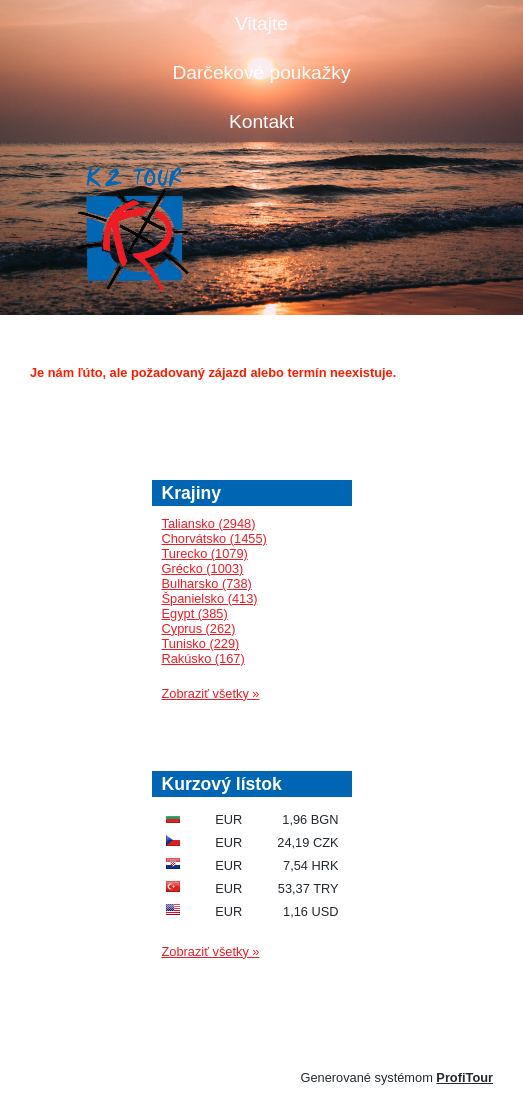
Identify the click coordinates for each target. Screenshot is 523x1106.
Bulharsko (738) (207, 583)
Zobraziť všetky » (211, 693)
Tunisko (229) (201, 643)
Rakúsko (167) (203, 658)
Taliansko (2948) (209, 523)
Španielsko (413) (210, 598)
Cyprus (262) (199, 628)
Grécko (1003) (203, 568)
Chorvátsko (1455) (214, 538)
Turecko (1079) (205, 553)
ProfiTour (464, 1077)
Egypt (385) (195, 613)
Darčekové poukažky (261, 72)
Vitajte (261, 23)
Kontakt (261, 121)
